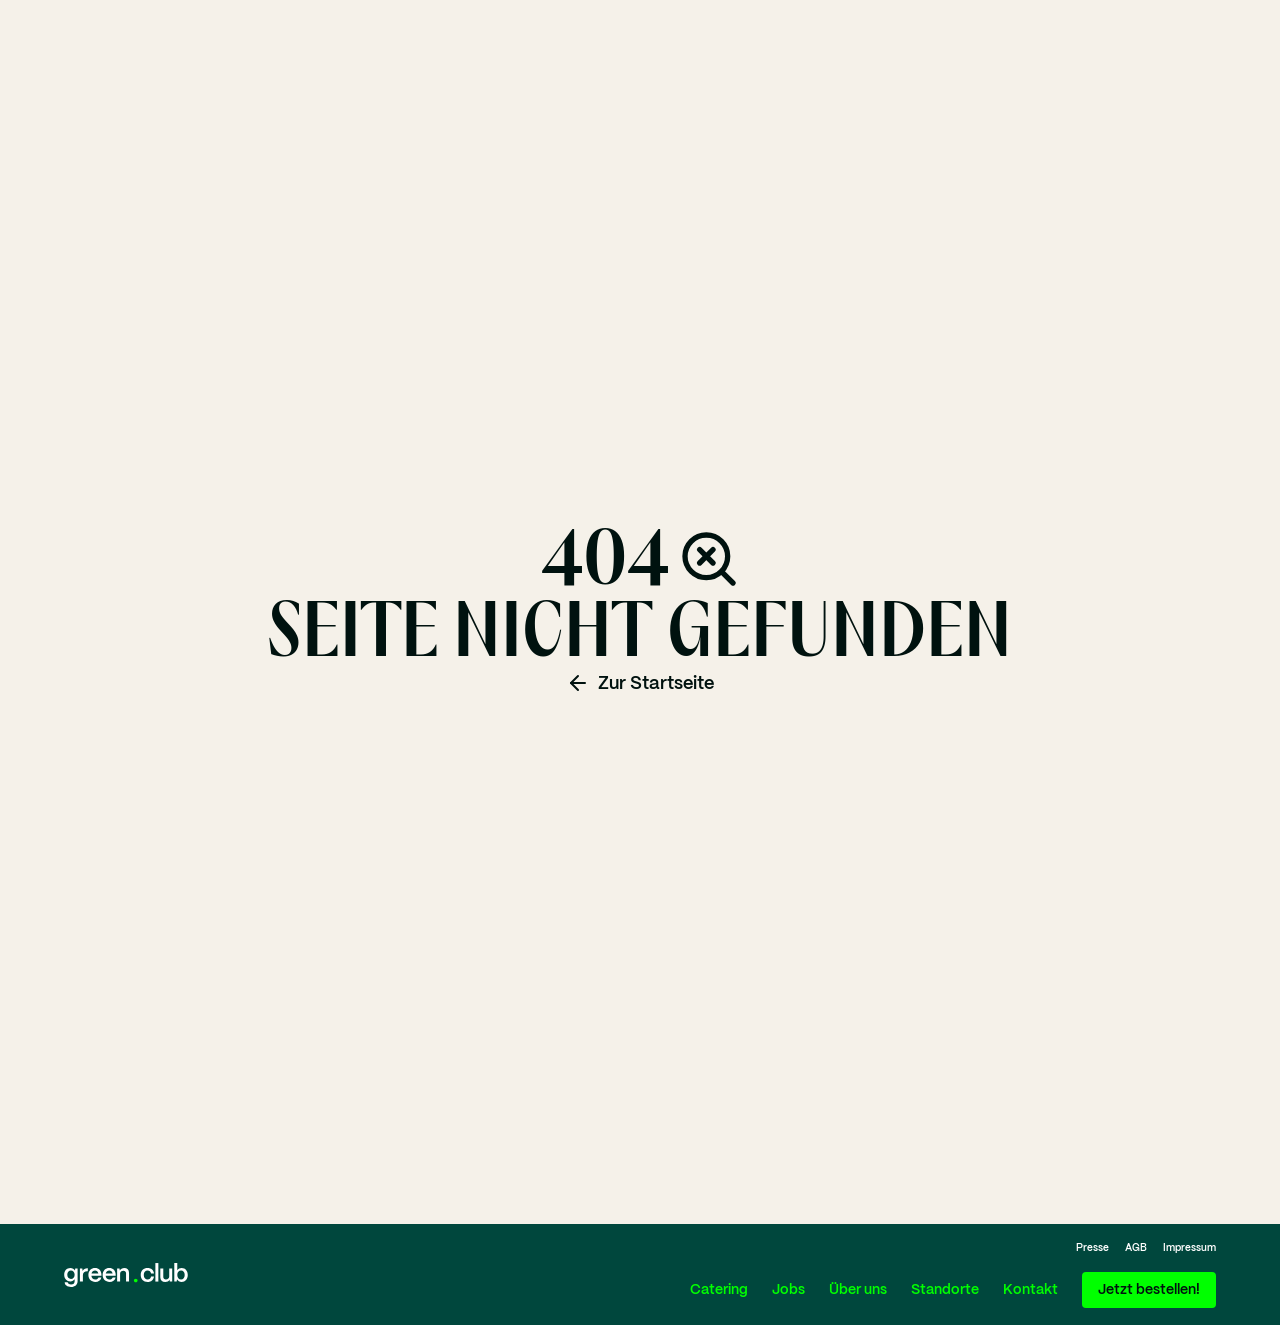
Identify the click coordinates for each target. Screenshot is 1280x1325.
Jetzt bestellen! (1149, 1290)
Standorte (945, 1290)
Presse (1092, 1248)
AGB (1136, 1248)
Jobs (788, 1290)
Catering (719, 1290)
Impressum (1189, 1248)
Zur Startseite (640, 683)
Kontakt (1030, 1290)
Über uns (858, 1290)
